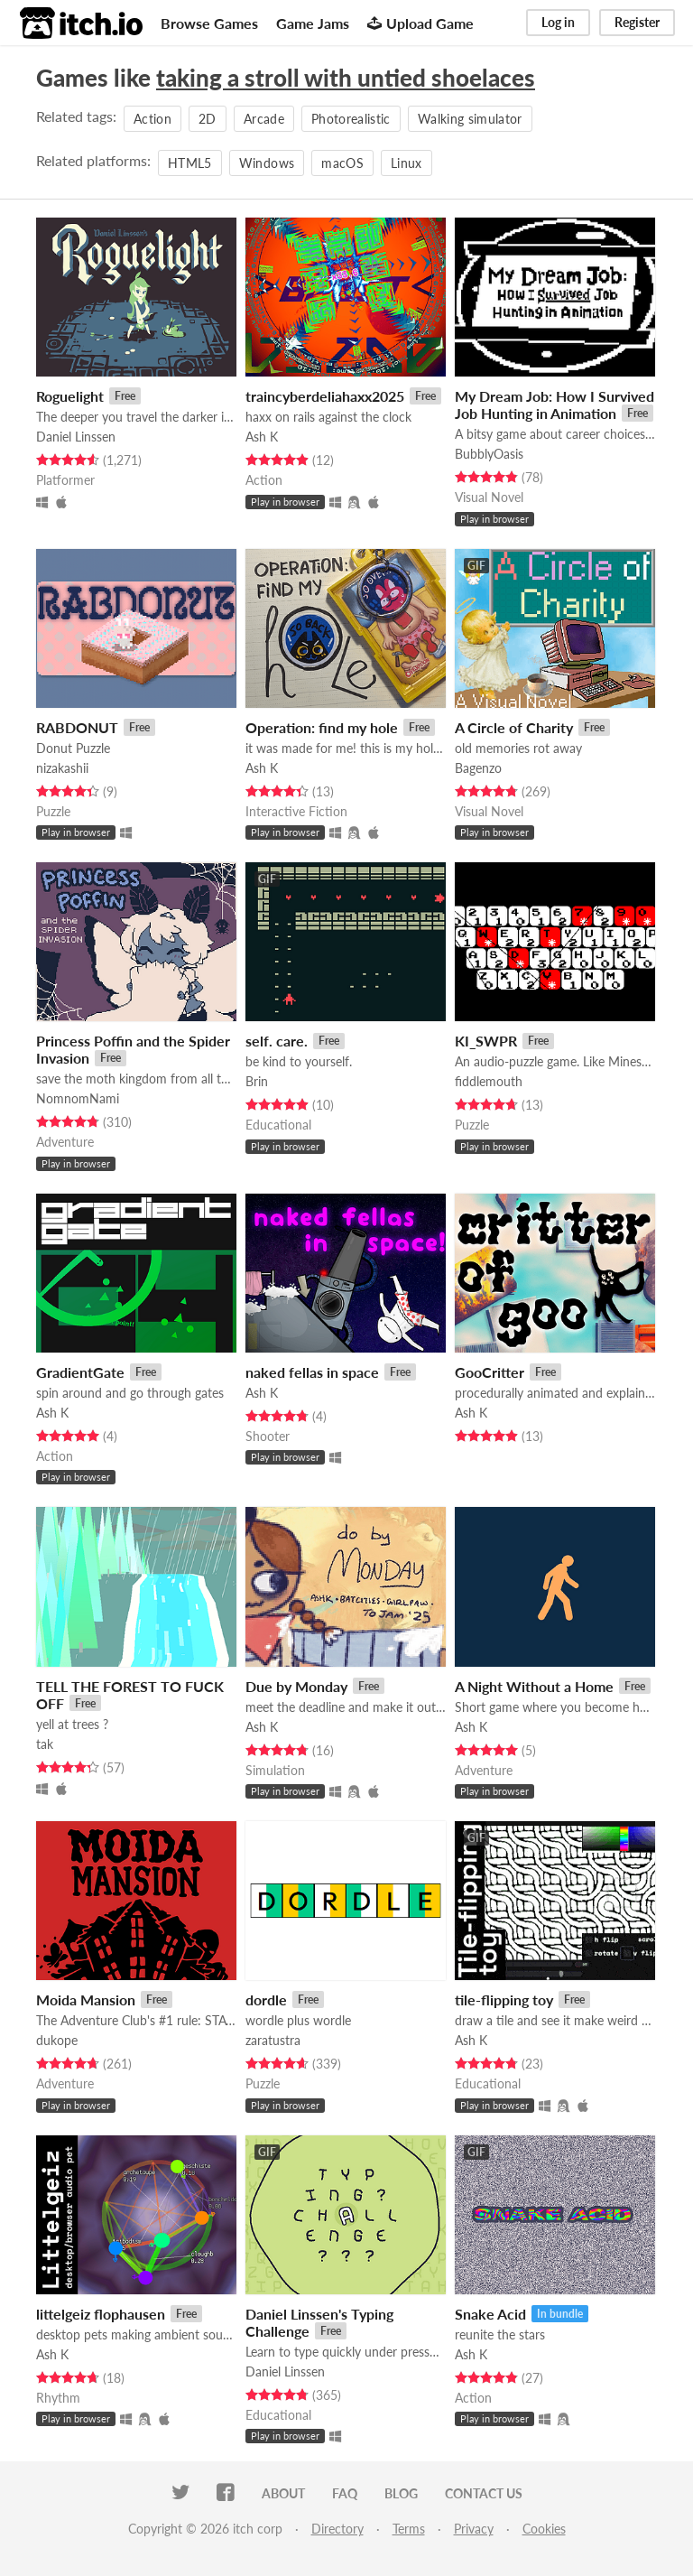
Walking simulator (470, 118)
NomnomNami (77, 1098)
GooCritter (489, 1372)
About (283, 2493)
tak (44, 1744)
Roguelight (70, 396)
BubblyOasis (489, 453)
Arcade (264, 118)
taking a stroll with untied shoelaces (345, 77)
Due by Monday (296, 1686)
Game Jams (312, 23)
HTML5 (190, 163)
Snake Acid (490, 2313)
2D (208, 118)
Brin (256, 1081)
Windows (266, 163)
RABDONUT (77, 727)
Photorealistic (351, 118)
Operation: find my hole (321, 727)
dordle (266, 1999)
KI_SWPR (486, 1040)
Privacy (474, 2528)
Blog (401, 2493)
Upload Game (420, 23)
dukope (57, 2040)
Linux (406, 163)
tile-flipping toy (504, 1999)
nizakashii (62, 768)
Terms (409, 2528)
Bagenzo (478, 768)
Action (152, 118)
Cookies (544, 2528)
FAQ (344, 2493)
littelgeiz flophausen (100, 2313)
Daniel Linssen (76, 436)
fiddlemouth (488, 1081)
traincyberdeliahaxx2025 (324, 396)
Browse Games (209, 23)
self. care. (276, 1040)
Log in (558, 22)
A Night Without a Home (534, 1686)
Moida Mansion (85, 1999)
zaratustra (272, 2040)
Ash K (261, 436)
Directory (337, 2528)
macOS (342, 163)
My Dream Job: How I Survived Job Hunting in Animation (554, 404)
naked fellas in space (312, 1372)
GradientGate (80, 1372)
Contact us (483, 2493)
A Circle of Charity (514, 727)
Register (637, 22)
